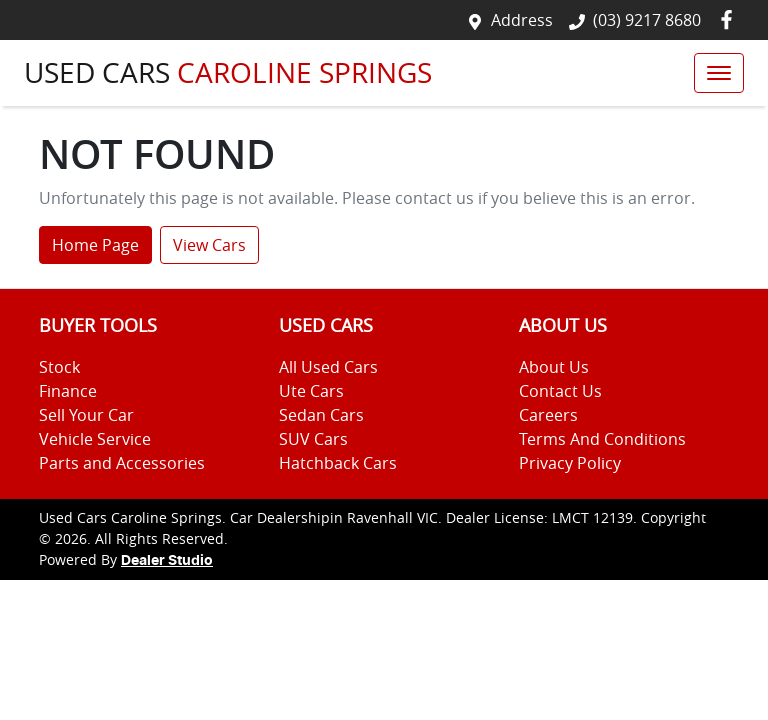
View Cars (209, 245)
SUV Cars (313, 439)
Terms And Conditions (602, 439)
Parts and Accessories (122, 463)
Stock (59, 367)
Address (522, 20)
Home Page (95, 245)
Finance (68, 391)
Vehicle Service (95, 439)
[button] (719, 73)
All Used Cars (328, 367)
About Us (554, 367)
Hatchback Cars (338, 463)
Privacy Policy (570, 463)
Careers (548, 415)
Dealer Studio (167, 561)
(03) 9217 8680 (647, 20)
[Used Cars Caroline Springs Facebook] (730, 19)
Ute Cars (311, 391)
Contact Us (560, 391)
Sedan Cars (321, 415)
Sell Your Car (86, 415)
